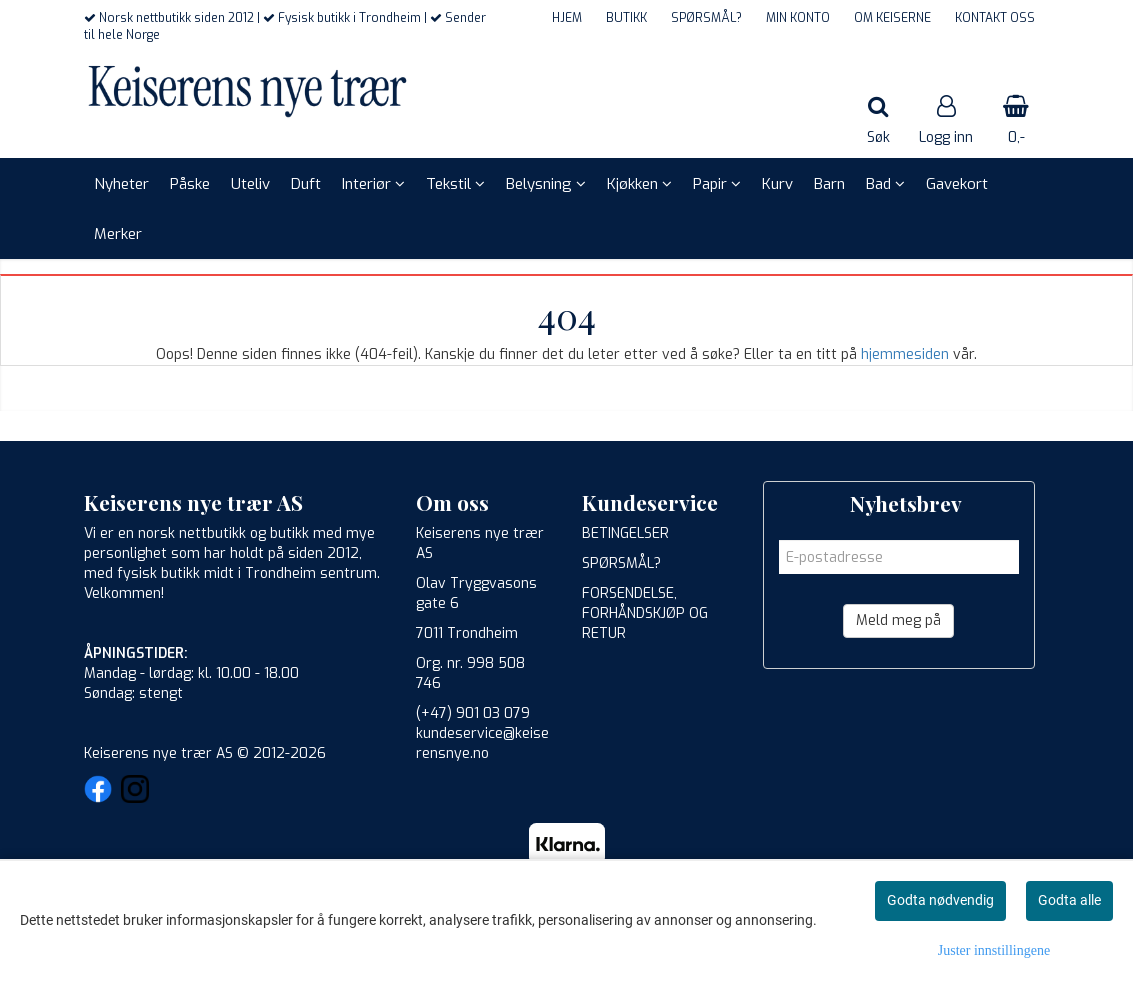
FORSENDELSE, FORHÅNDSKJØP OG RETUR (645, 613)
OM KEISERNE (892, 18)
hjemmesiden (905, 354)
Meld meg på (898, 620)
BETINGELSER (625, 533)
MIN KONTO (798, 18)
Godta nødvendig (940, 900)
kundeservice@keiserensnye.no (482, 743)
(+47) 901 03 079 (473, 713)
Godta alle (1069, 900)
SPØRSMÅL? (706, 18)
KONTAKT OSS (995, 18)
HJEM (567, 18)
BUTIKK (626, 18)
